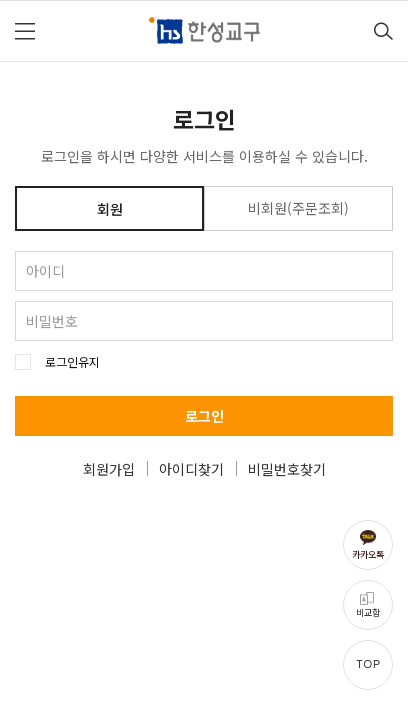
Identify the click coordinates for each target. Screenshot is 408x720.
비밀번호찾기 (287, 469)
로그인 (204, 416)
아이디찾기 (191, 469)
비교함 (368, 612)
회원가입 (109, 469)
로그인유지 (72, 362)
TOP (368, 664)
